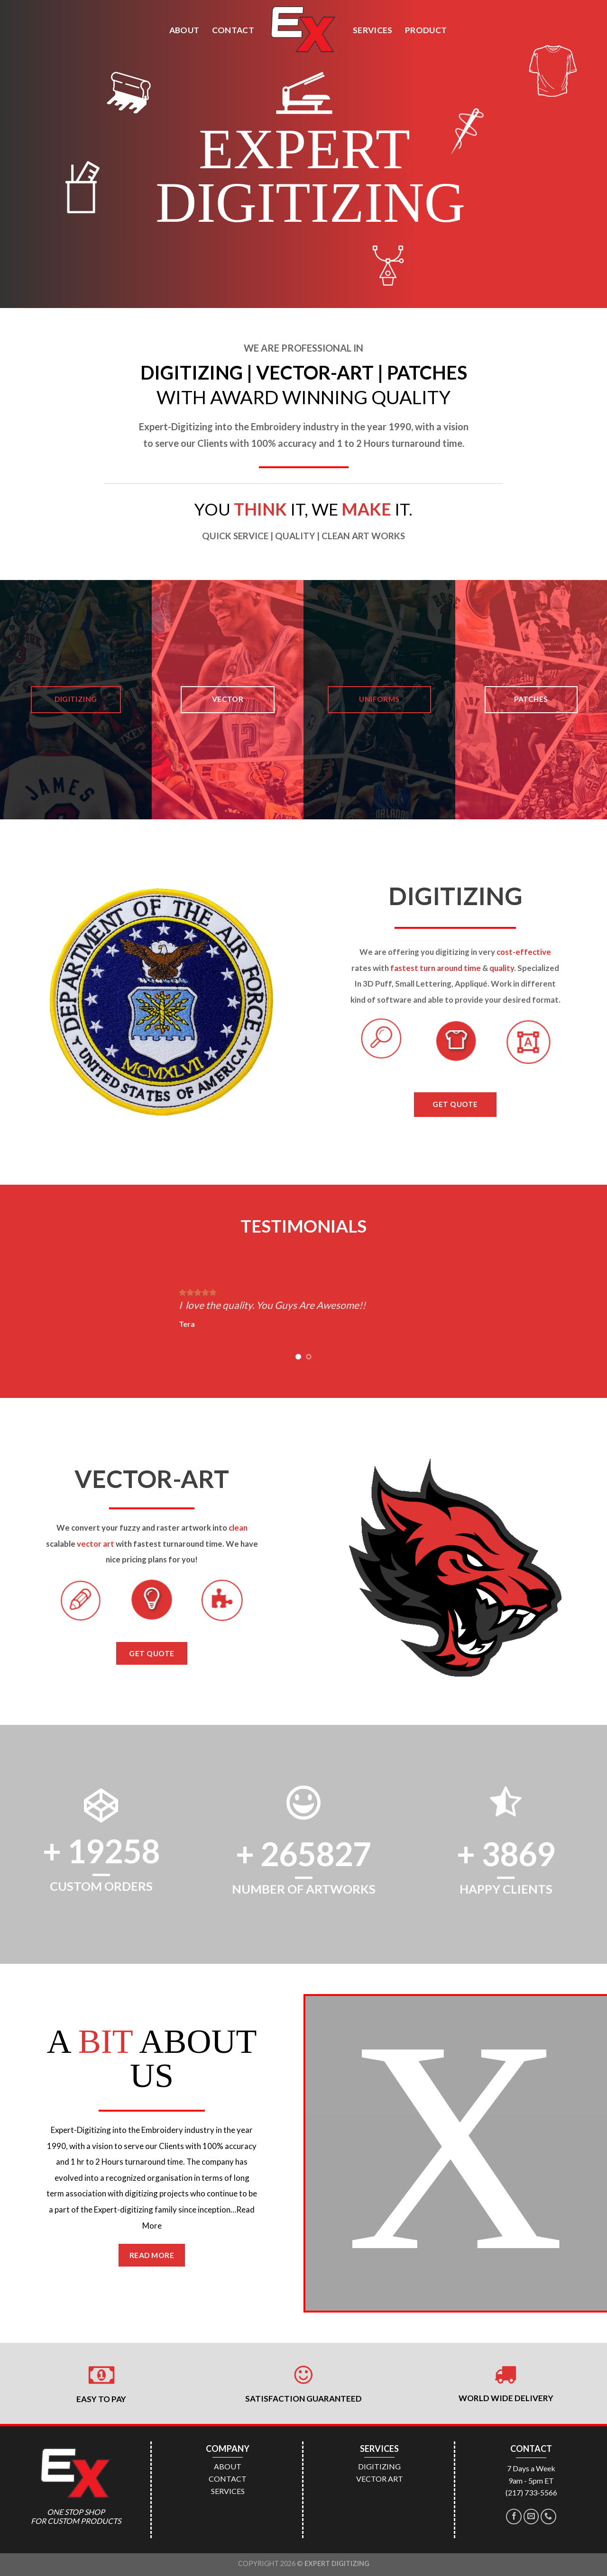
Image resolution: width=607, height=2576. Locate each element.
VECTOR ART (379, 2478)
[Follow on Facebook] (514, 2516)
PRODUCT (426, 30)
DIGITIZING (379, 2466)
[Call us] (548, 2516)
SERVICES (373, 30)
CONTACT (233, 30)
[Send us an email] (531, 2516)
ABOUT (184, 30)
